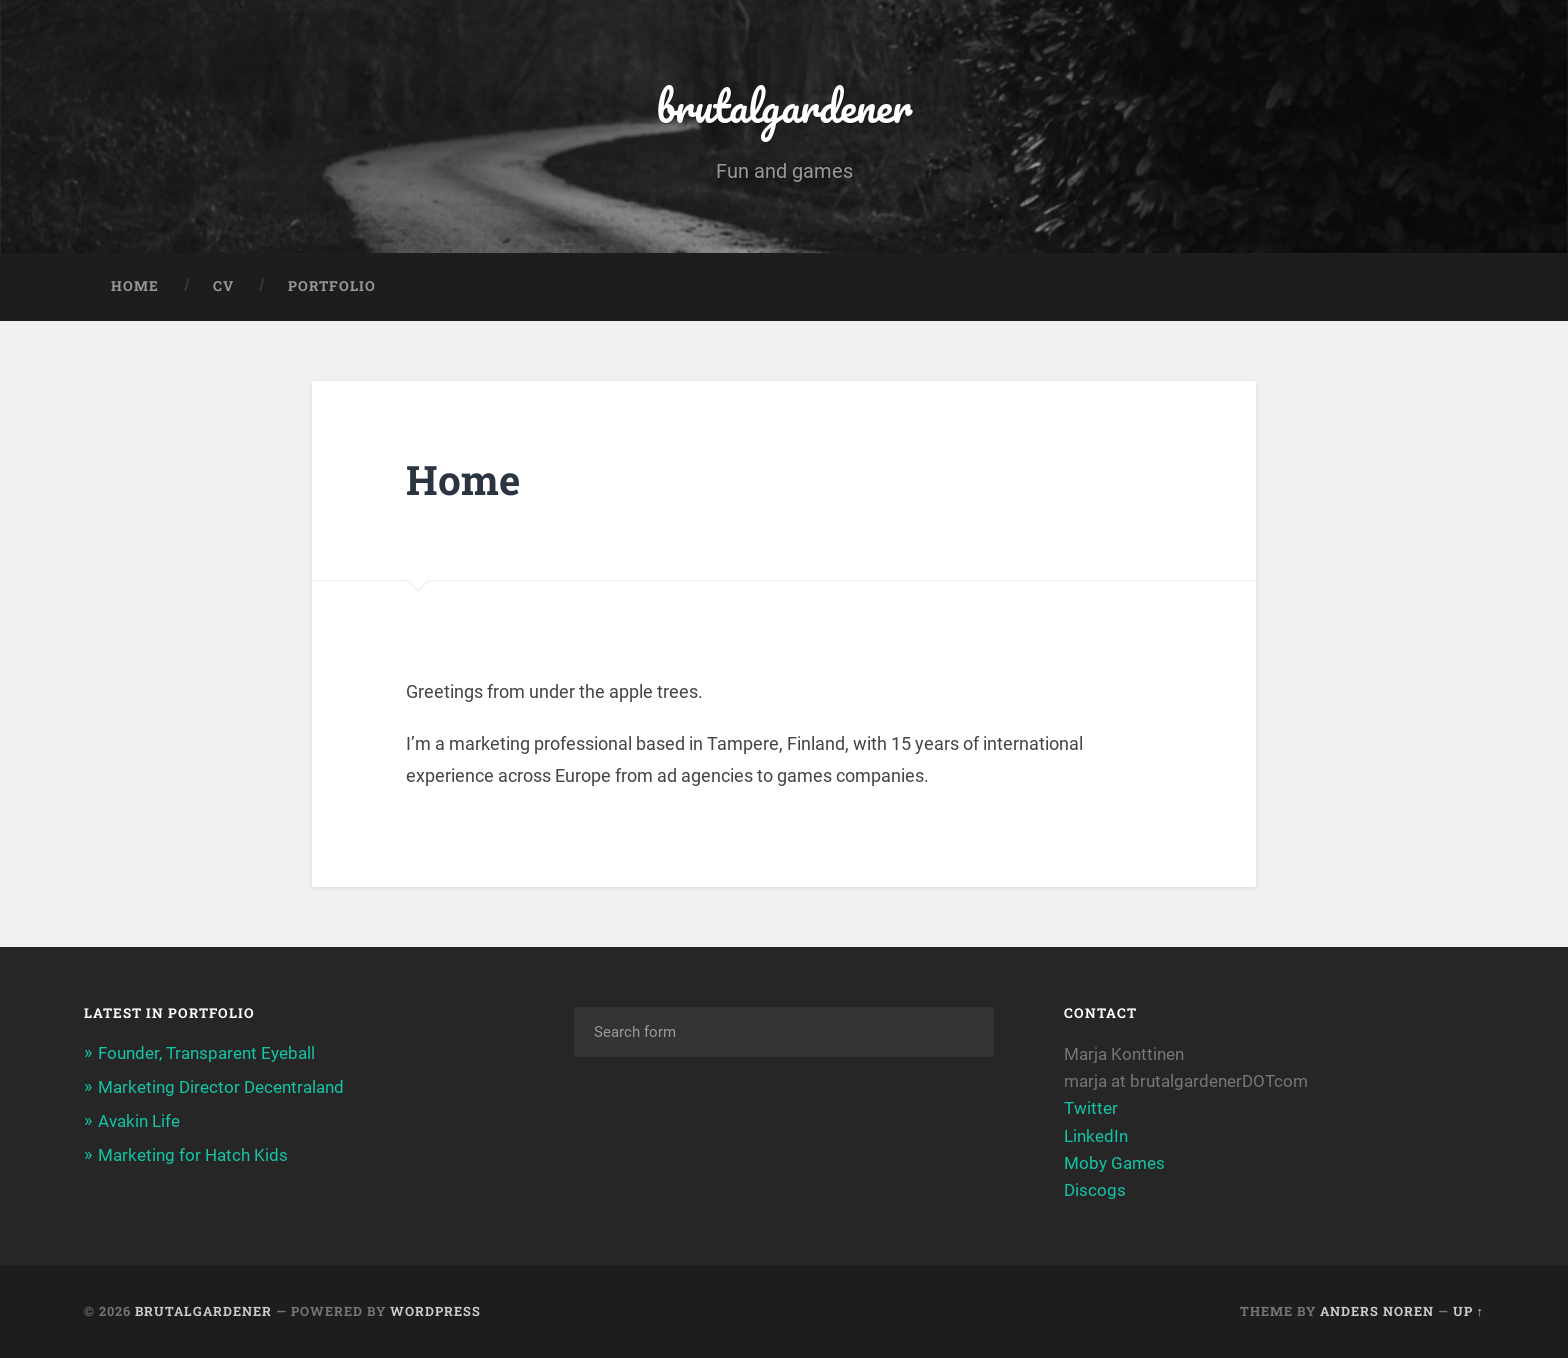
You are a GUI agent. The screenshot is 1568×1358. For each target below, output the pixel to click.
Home (135, 286)
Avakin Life (139, 1121)
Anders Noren (1377, 1311)
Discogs (1097, 1190)
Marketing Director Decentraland (221, 1087)
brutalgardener (784, 105)
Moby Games (1114, 1163)
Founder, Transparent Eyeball (206, 1053)
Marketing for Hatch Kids (193, 1155)
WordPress (435, 1311)
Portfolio (332, 286)
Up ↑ (1468, 1311)
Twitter (1091, 1108)
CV (223, 286)
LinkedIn (1096, 1136)
